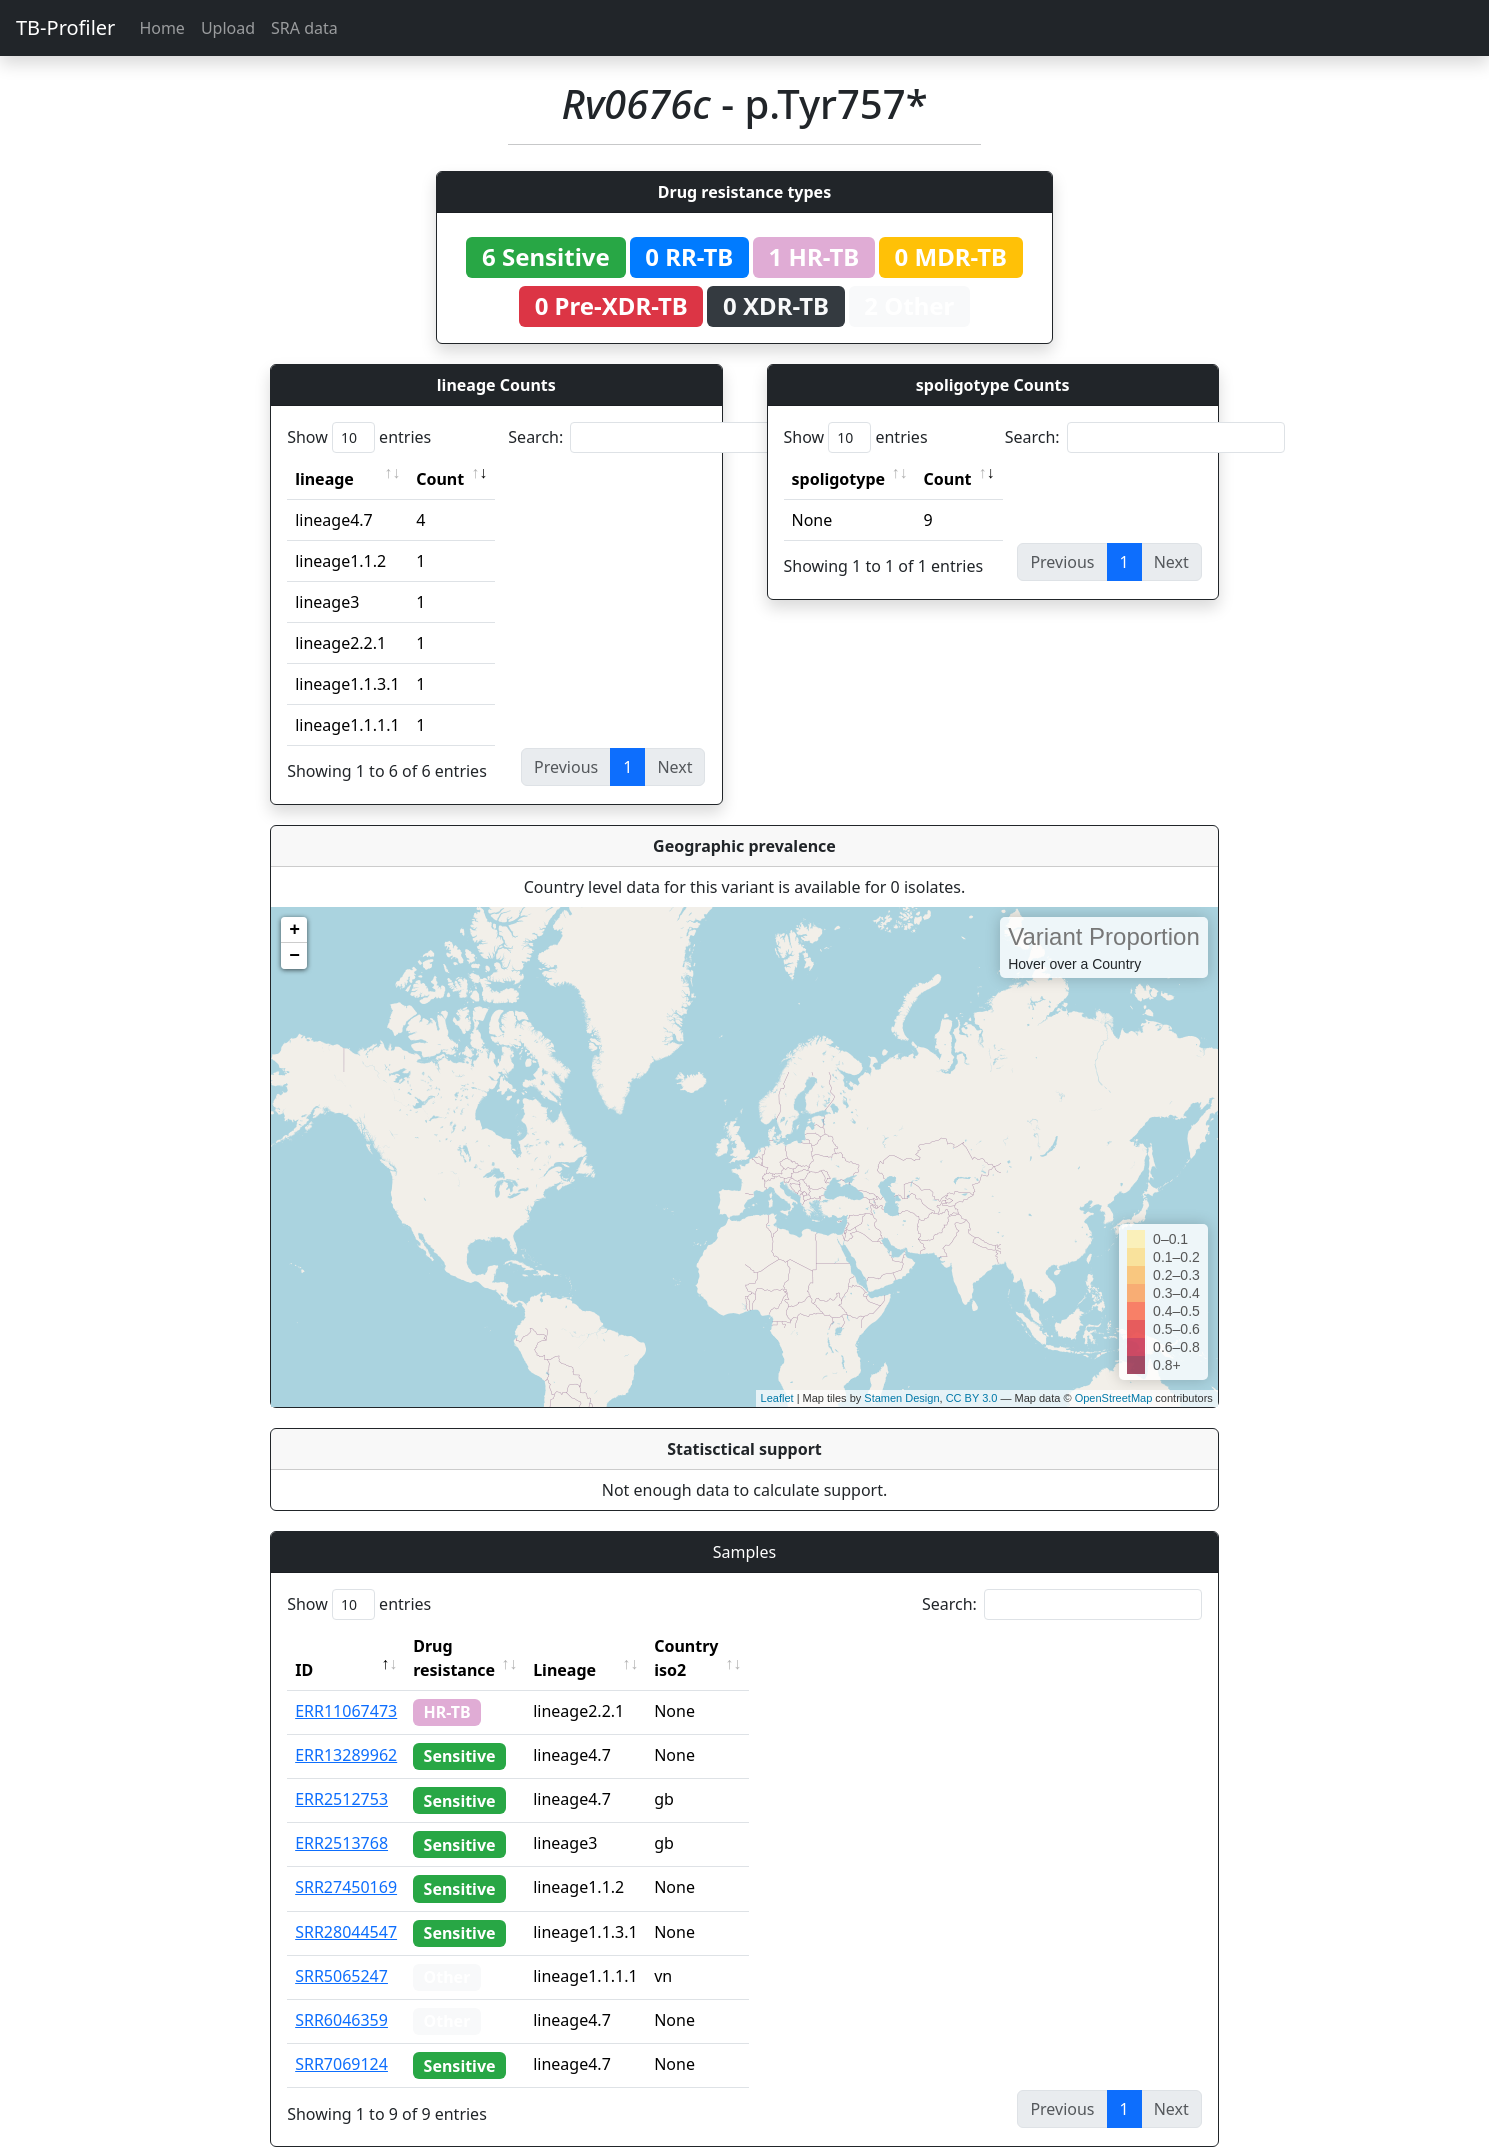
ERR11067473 (346, 1687)
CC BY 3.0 (972, 1398)
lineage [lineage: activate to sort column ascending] (324, 479)
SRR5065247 (341, 1952)
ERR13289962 (346, 1731)
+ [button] (294, 930)
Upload (228, 28)
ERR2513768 (341, 1819)
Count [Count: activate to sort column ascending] (440, 479)
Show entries (359, 437)
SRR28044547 (346, 1908)
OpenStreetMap (1114, 1398)
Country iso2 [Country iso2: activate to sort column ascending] (748, 1646)
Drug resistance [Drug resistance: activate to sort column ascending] (476, 1646)
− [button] (294, 956)
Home (162, 28)
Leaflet (777, 1398)
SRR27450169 (346, 1863)
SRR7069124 (341, 2040)
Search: (648, 437)
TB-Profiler (65, 27)
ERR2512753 (341, 1775)
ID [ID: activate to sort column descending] (304, 1646)
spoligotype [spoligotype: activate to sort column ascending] (839, 479)
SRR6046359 (341, 1996)
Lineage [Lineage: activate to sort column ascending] (608, 1646)
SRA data (304, 28)
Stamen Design (901, 1398)
